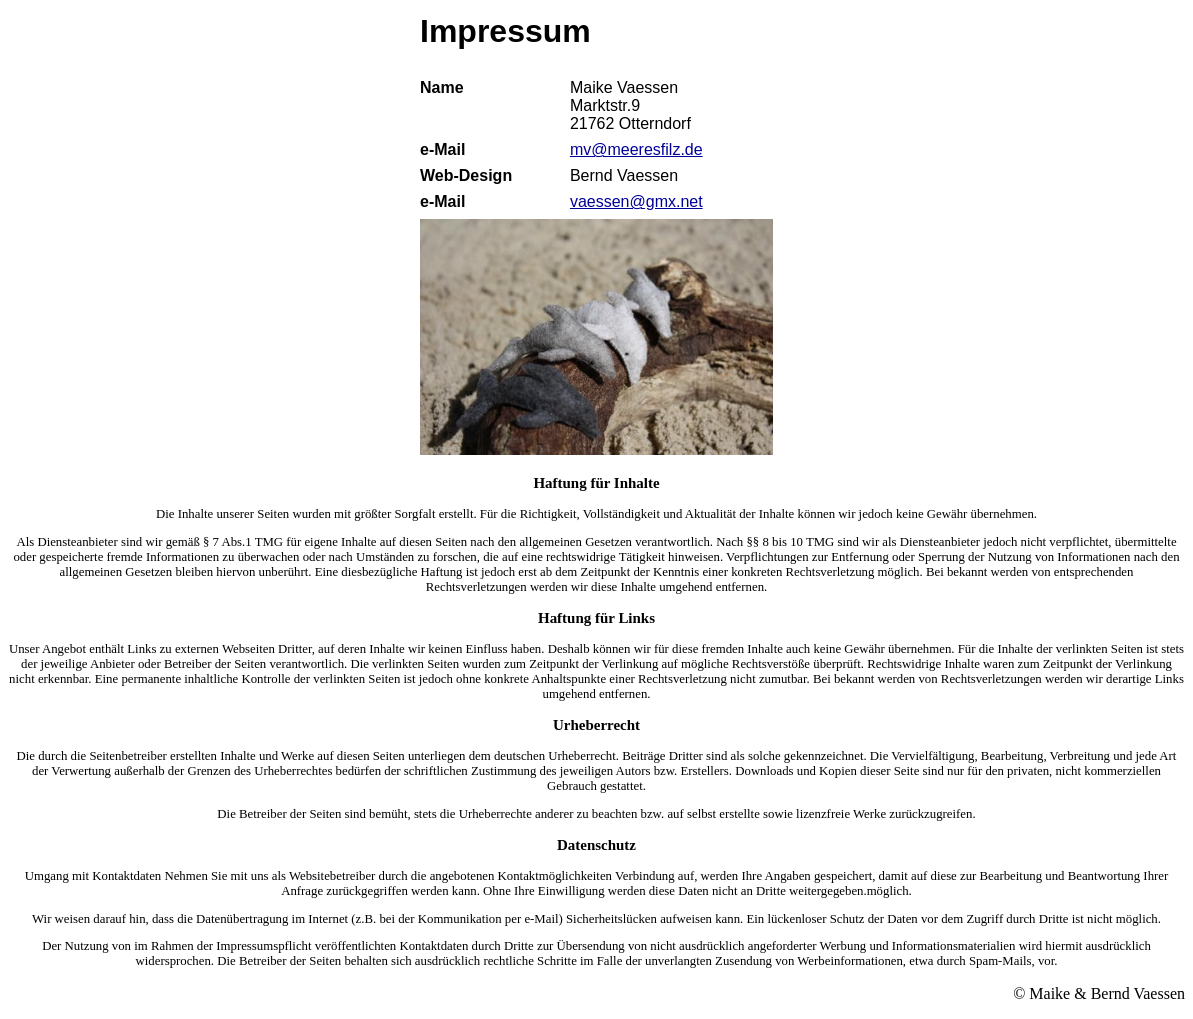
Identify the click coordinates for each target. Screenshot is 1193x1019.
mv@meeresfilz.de (636, 149)
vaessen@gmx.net (636, 201)
